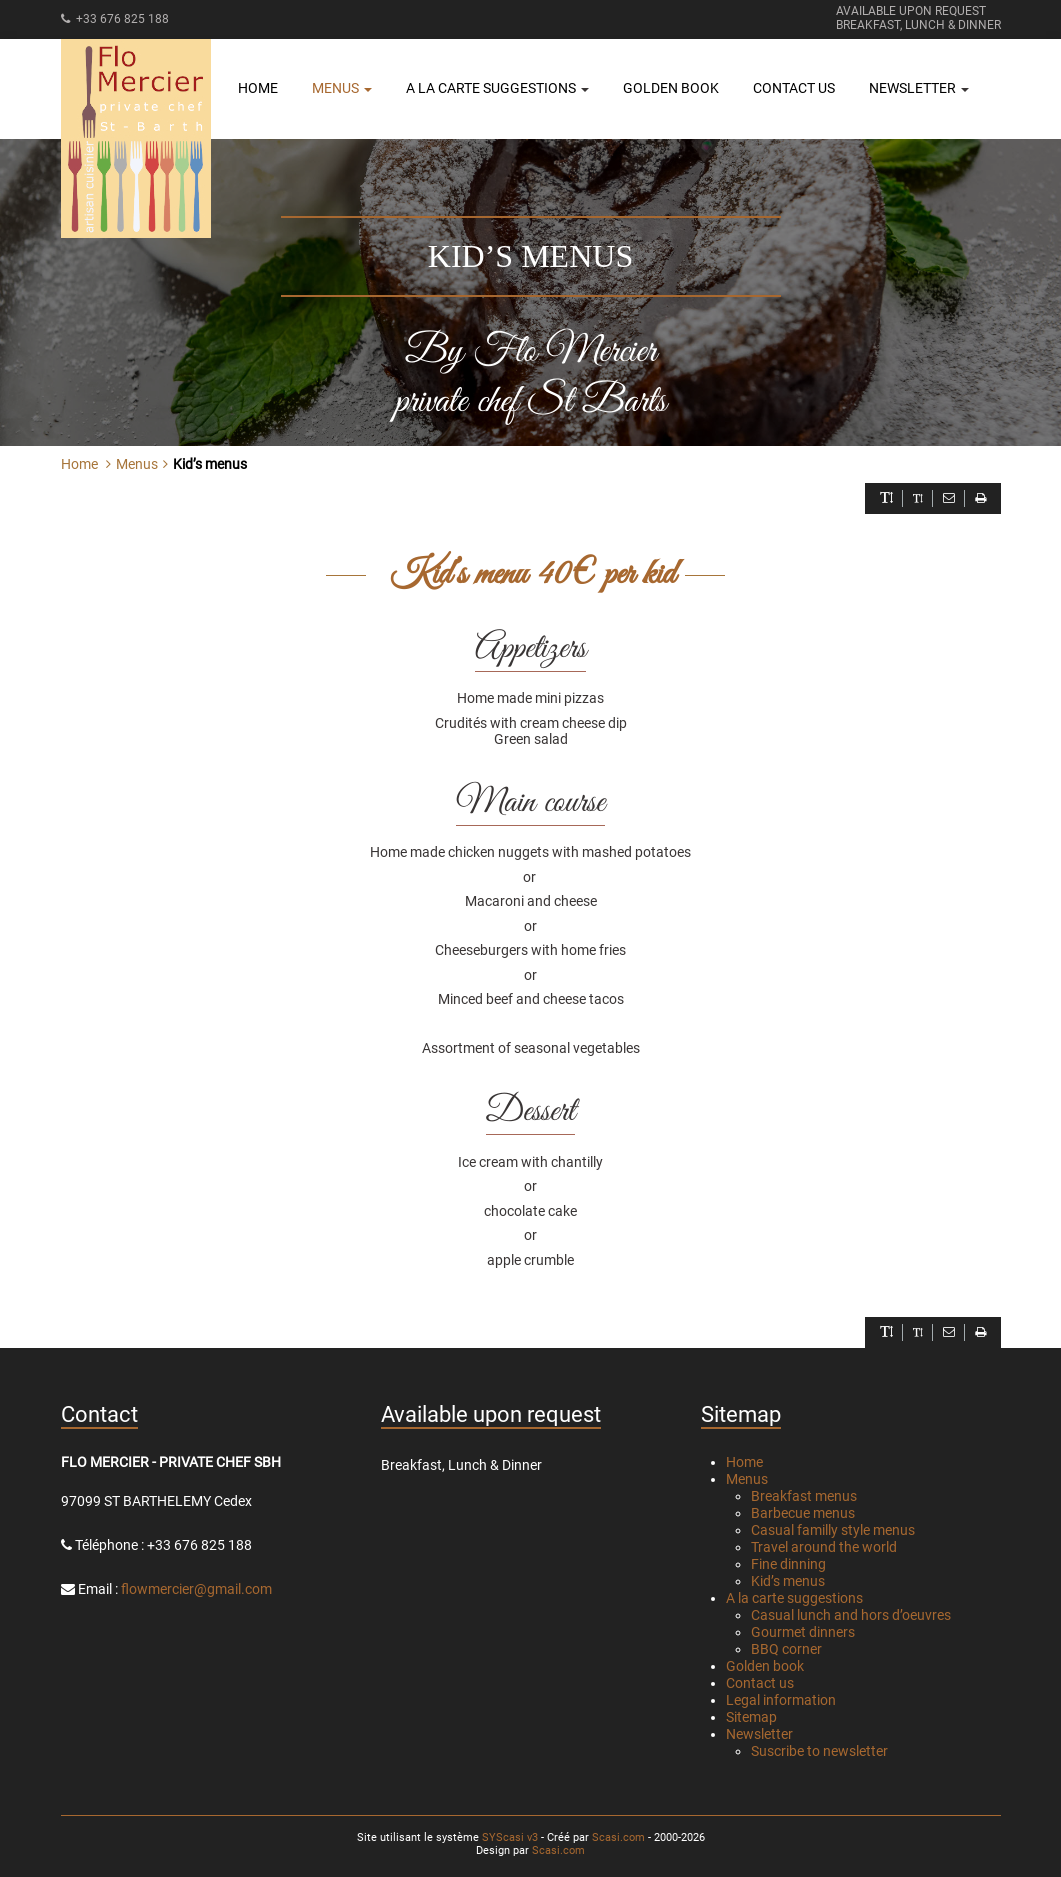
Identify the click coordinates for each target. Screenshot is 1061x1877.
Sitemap (751, 1717)
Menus (747, 1479)
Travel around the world (824, 1547)
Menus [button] (342, 88)
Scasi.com (618, 1837)
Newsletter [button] (919, 88)
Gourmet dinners (803, 1632)
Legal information (781, 1700)
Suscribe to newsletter (819, 1751)
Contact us (794, 88)
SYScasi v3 (510, 1837)
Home (258, 88)
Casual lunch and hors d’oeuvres (851, 1615)
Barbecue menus (803, 1513)
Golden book (671, 88)
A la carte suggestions (794, 1598)
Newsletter (759, 1734)
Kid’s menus (788, 1581)
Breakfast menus (804, 1496)
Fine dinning (788, 1564)
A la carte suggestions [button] (497, 88)
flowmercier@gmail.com (196, 1589)
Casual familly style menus (833, 1530)
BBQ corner (786, 1649)
